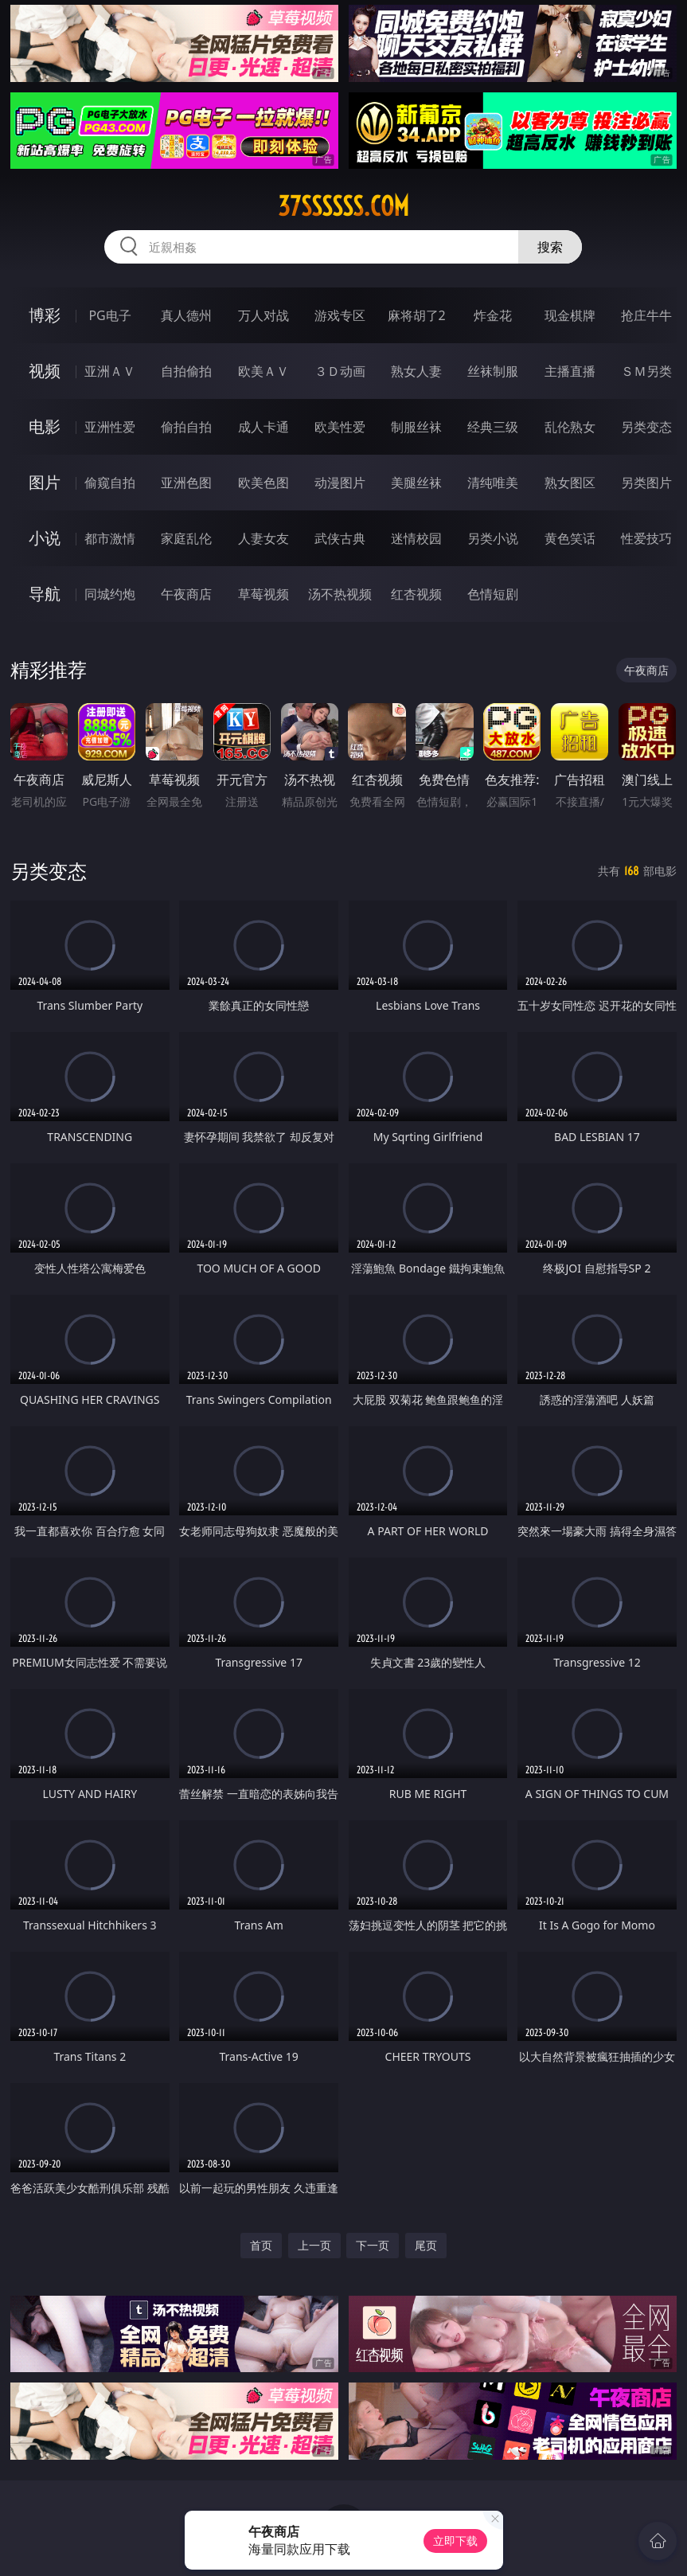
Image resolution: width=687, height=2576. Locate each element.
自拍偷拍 (186, 371)
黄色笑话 (570, 538)
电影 (45, 426)
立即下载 (455, 2540)
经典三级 (492, 427)
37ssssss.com (343, 206)
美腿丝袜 (416, 482)
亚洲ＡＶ (109, 371)
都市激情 (109, 538)
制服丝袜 (416, 427)
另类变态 (646, 427)
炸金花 (493, 315)
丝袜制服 (492, 371)
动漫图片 (339, 482)
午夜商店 (186, 594)
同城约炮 (109, 594)
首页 (261, 2245)
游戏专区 (339, 315)
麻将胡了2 (417, 315)
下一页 (372, 2245)
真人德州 (186, 315)
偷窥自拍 (109, 482)
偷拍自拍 (186, 427)
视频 (45, 370)
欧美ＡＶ (263, 371)
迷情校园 (416, 538)
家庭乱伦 (186, 538)
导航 (45, 593)
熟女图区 (570, 482)
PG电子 (109, 315)
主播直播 (570, 371)
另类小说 (492, 538)
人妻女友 (263, 538)
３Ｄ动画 (339, 371)
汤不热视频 (340, 594)
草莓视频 (263, 594)
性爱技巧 (646, 538)
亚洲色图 (186, 482)
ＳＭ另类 (646, 371)
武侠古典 (339, 538)
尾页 (426, 2245)
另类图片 (646, 482)
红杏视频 (416, 594)
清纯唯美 (492, 482)
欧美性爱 (339, 427)
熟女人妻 (416, 371)
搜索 (550, 247)
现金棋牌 (570, 315)
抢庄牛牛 (646, 315)
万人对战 (263, 315)
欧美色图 (263, 482)
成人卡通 (263, 427)
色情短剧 (492, 594)
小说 (45, 538)
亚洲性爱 (109, 427)
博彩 (45, 315)
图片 (45, 482)
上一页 (314, 2245)
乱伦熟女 (570, 427)
